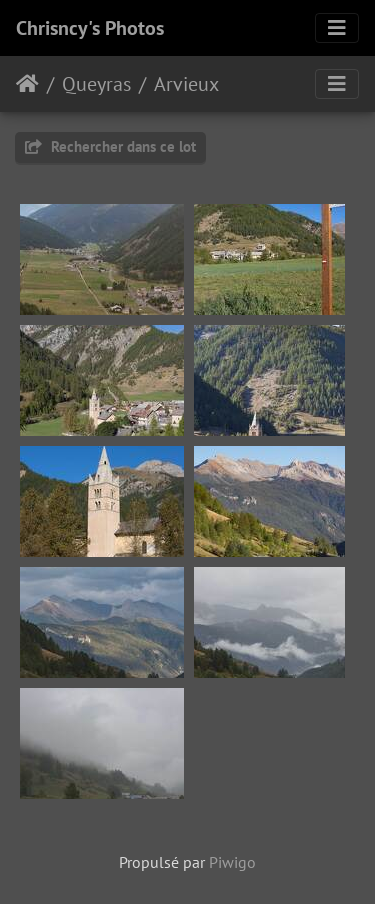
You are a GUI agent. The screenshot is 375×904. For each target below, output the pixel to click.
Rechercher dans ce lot (110, 146)
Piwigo (232, 862)
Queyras (96, 84)
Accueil (27, 84)
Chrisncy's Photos (90, 28)
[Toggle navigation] (337, 28)
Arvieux (186, 84)
